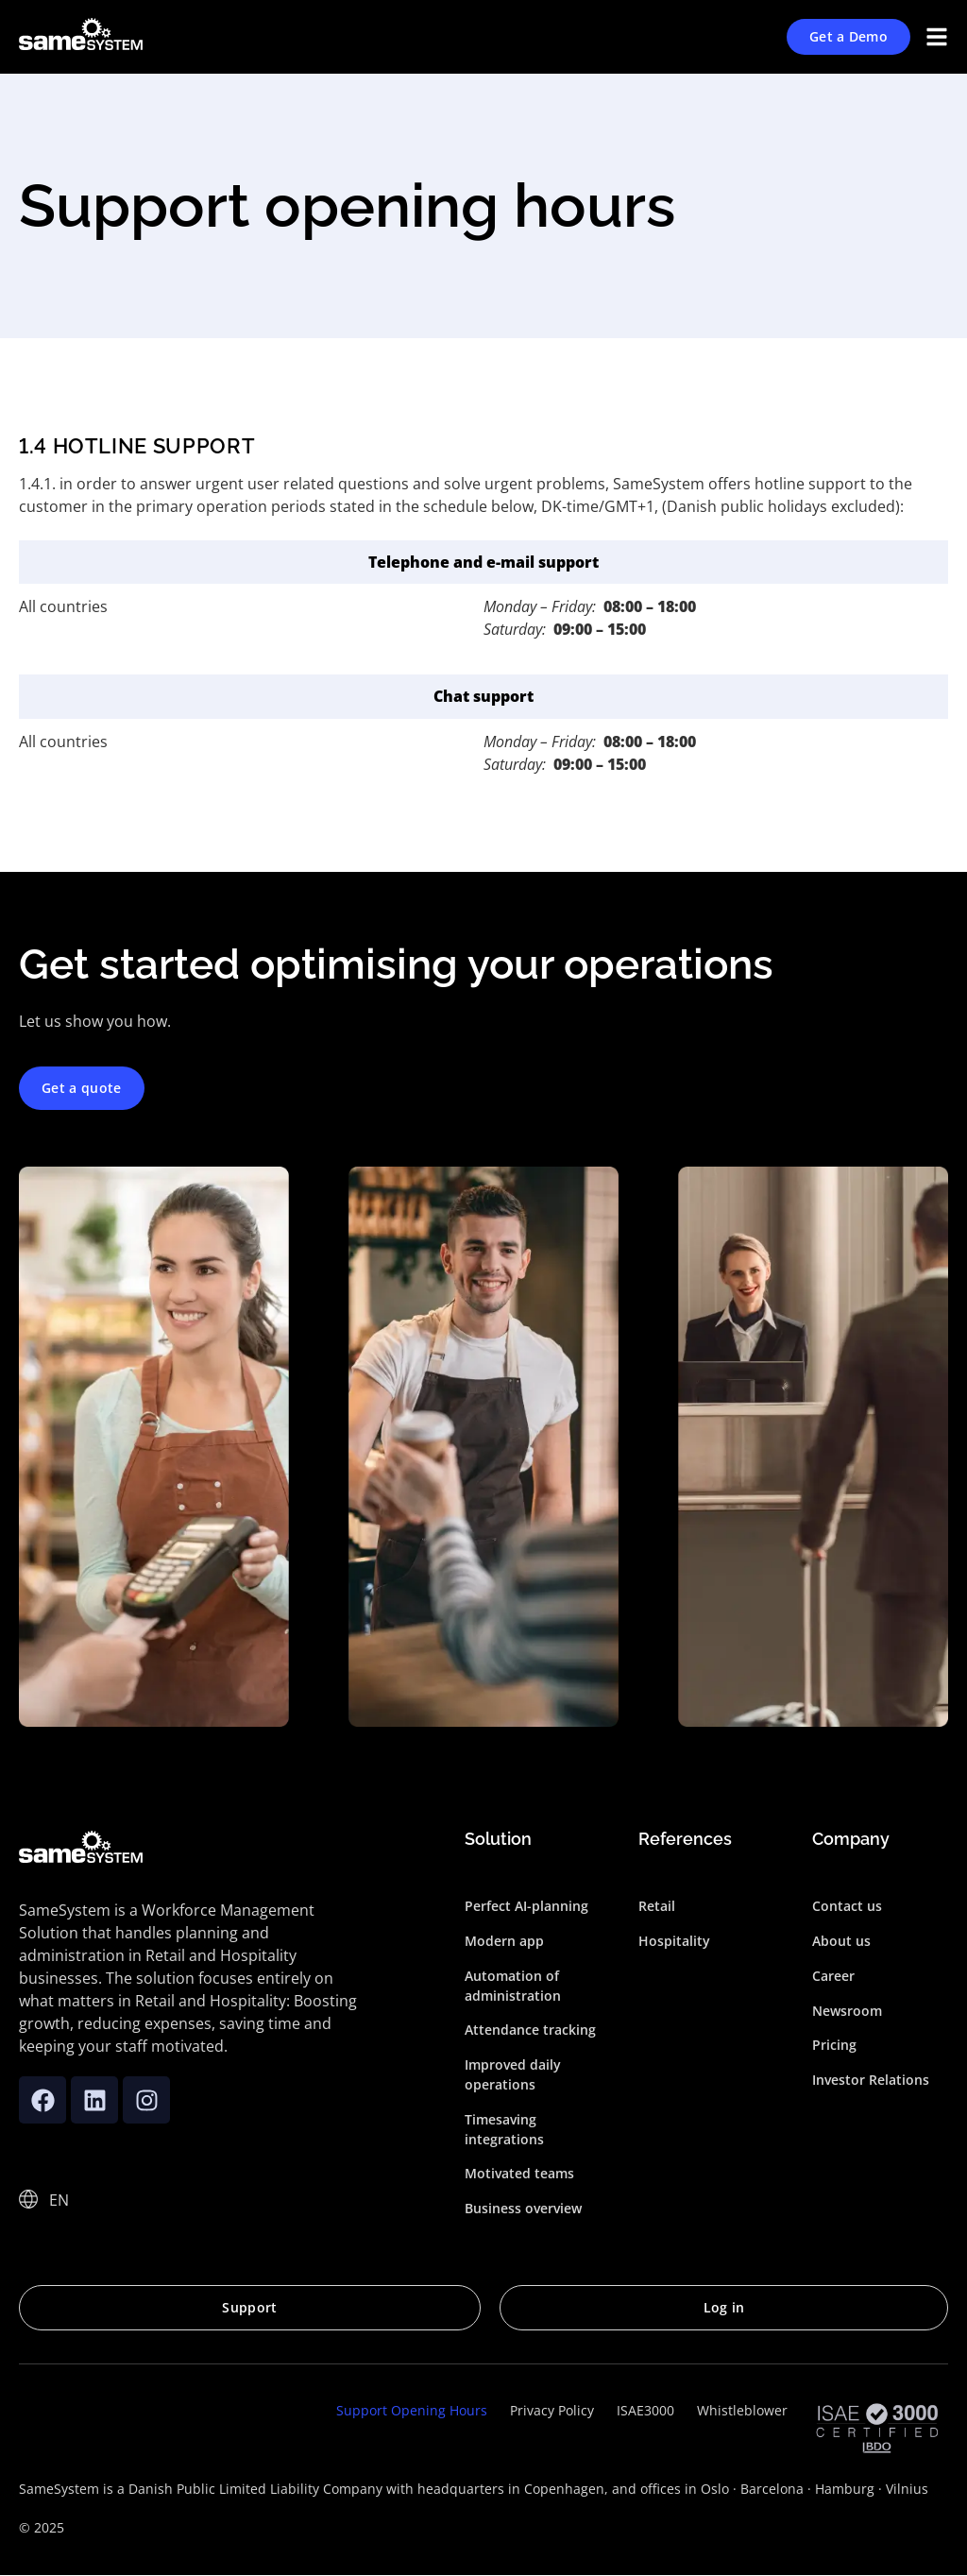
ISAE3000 (645, 2410)
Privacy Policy (552, 2410)
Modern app (504, 1941)
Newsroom (847, 2011)
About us (841, 1941)
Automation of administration (513, 1986)
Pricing (834, 2046)
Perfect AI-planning (526, 1906)
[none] (60, 2199)
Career (833, 1976)
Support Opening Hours (411, 2410)
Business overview (523, 2208)
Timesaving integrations (504, 2129)
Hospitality (674, 1941)
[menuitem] (60, 2199)
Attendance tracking (530, 2030)
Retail (656, 1906)
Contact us (847, 1906)
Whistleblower (742, 2410)
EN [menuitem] (59, 2200)
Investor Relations (870, 2080)
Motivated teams (519, 2174)
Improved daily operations (513, 2074)
